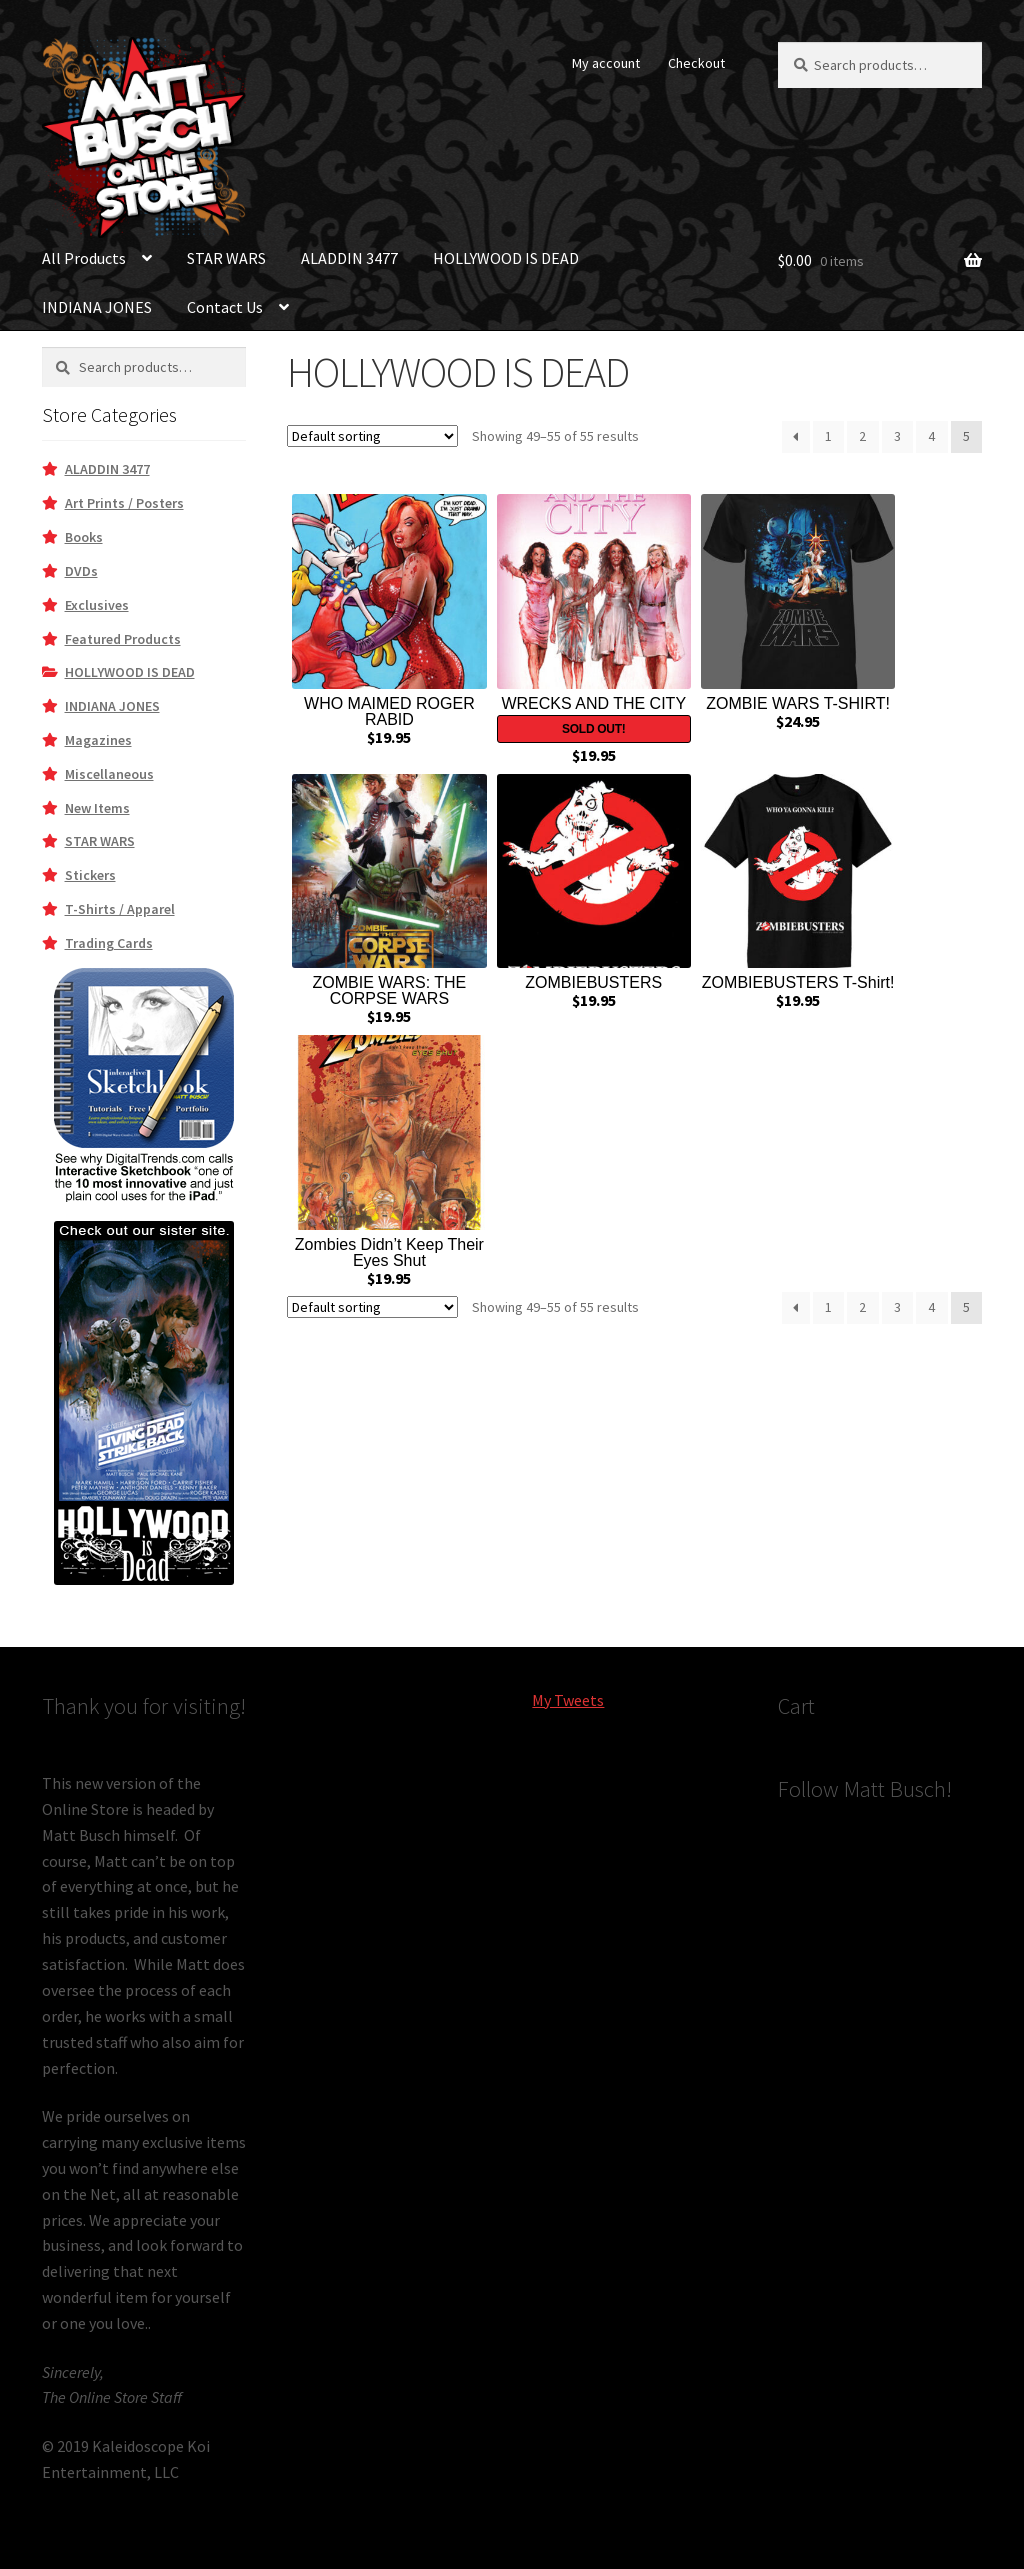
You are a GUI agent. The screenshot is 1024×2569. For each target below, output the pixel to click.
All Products (84, 258)
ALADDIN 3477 (349, 258)
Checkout (696, 63)
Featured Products (123, 639)
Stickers (90, 875)
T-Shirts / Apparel (120, 909)
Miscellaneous (109, 774)
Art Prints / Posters (124, 503)
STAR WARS (226, 258)
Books (84, 537)
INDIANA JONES (97, 307)
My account (606, 63)
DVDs (81, 571)
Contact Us (225, 307)
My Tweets (568, 1700)
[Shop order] (372, 436)
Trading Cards (109, 943)
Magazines (98, 740)
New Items (97, 808)
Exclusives (97, 605)
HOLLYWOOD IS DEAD (506, 258)
